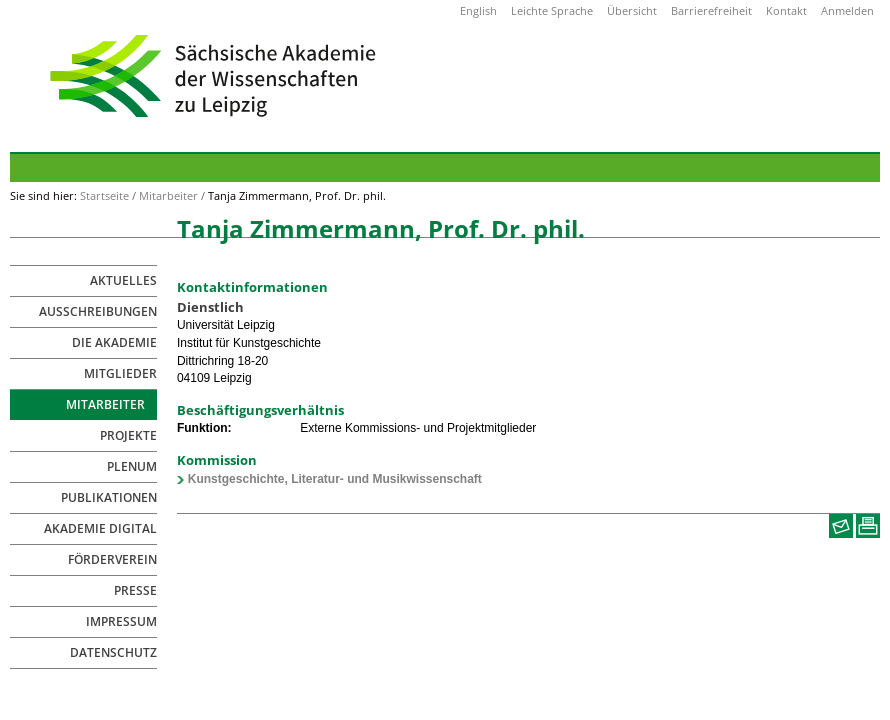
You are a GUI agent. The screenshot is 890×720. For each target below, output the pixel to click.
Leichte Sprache (552, 10)
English (478, 10)
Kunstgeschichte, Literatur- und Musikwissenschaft (335, 479)
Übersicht (632, 10)
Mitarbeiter (168, 195)
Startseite (104, 195)
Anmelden (847, 10)
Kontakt (786, 10)
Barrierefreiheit (711, 10)
